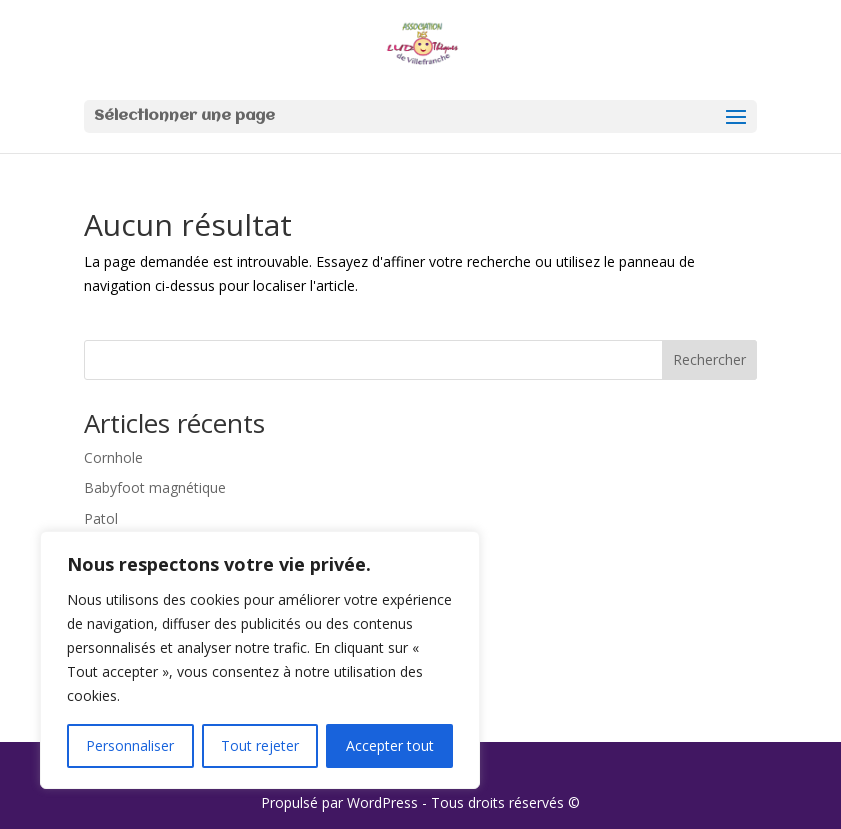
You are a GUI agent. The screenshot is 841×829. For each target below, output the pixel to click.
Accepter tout (390, 745)
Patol (101, 518)
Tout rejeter (260, 745)
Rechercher (709, 359)
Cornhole (113, 457)
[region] (260, 660)
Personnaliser (130, 745)
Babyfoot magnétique (155, 487)
